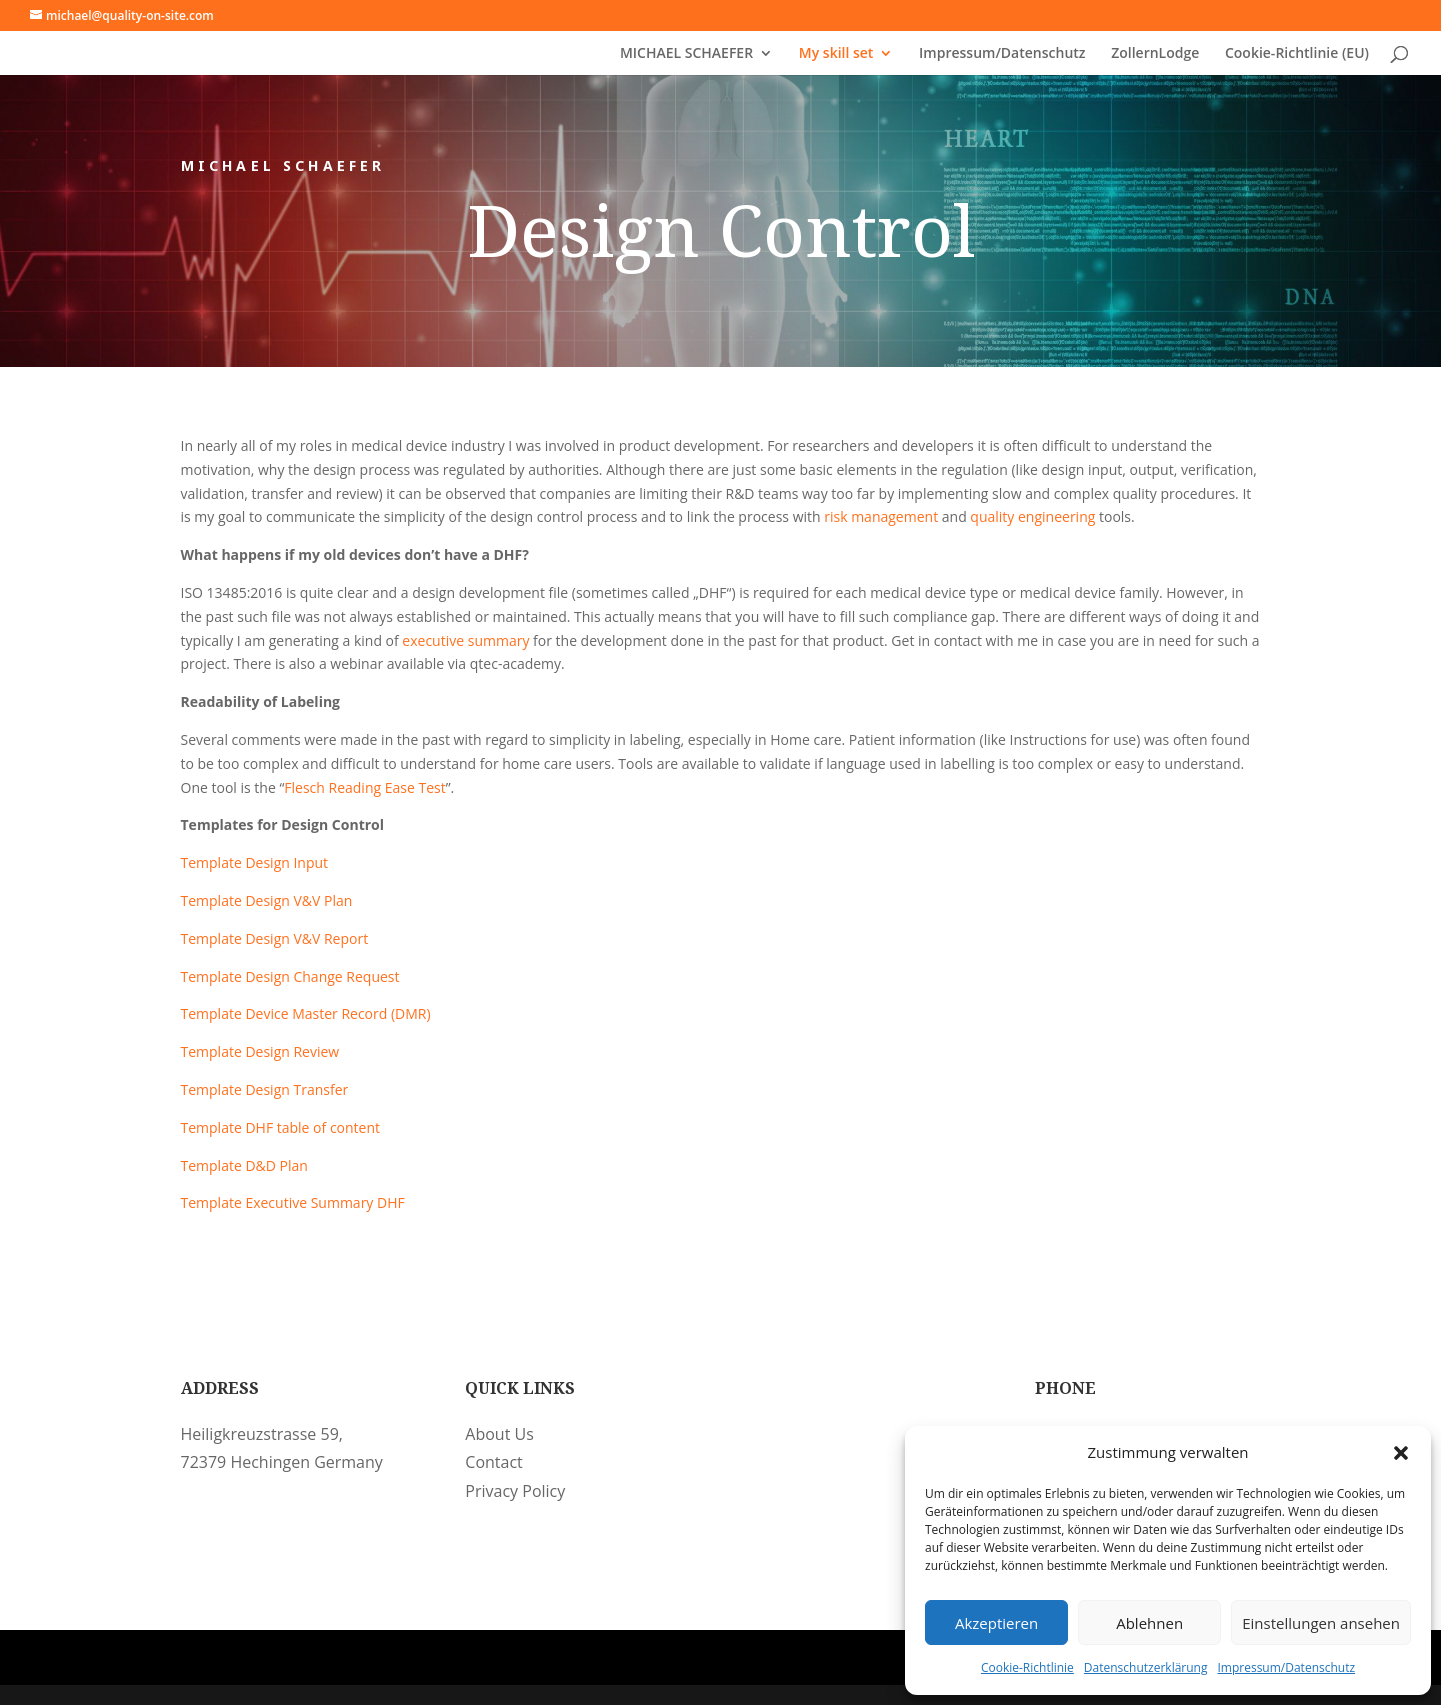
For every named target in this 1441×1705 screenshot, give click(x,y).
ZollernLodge (1155, 54)
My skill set (836, 54)
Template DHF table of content (281, 1127)
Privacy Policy (515, 1491)
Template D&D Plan (244, 1165)
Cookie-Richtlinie (1027, 1667)
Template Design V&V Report (275, 938)
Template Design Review (260, 1051)
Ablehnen (1149, 1623)
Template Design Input (255, 862)
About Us (499, 1434)
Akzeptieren (996, 1623)
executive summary (465, 640)
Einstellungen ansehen (1321, 1623)
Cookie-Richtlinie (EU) (1297, 54)
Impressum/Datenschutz (1286, 1667)
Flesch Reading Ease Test (364, 787)
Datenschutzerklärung (1146, 1667)
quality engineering (1032, 516)
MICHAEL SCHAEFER (686, 54)
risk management (881, 516)
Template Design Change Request (290, 976)
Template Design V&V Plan (267, 900)
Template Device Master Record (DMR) (306, 1013)
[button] (1401, 1453)
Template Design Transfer (265, 1089)
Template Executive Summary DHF (293, 1202)
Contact (493, 1462)
